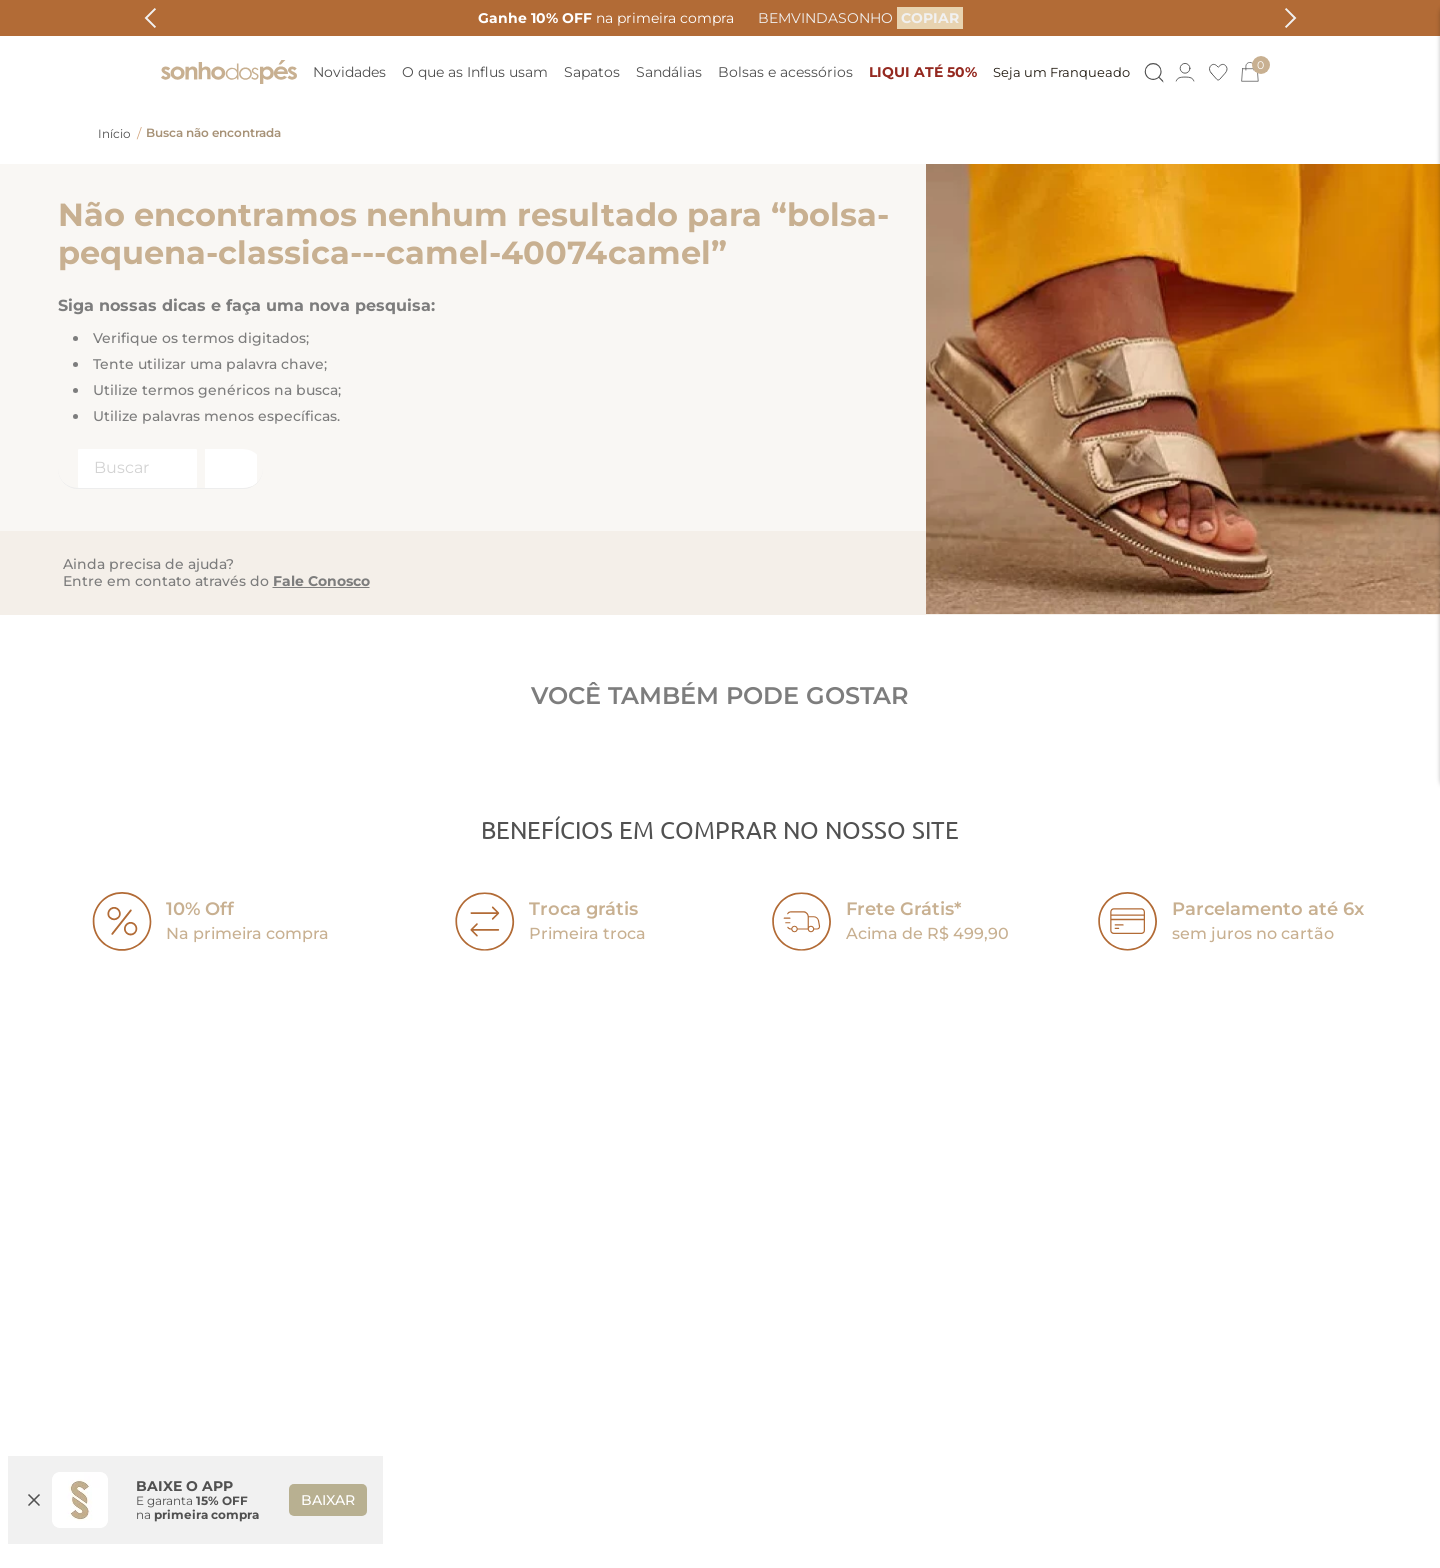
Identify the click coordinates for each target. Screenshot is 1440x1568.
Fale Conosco (321, 581)
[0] (1259, 72)
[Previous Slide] (150, 18)
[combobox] (160, 469)
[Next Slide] (1290, 18)
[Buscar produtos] (229, 468)
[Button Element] (1152, 72)
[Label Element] (160, 469)
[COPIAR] (930, 18)
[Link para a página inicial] (114, 134)
